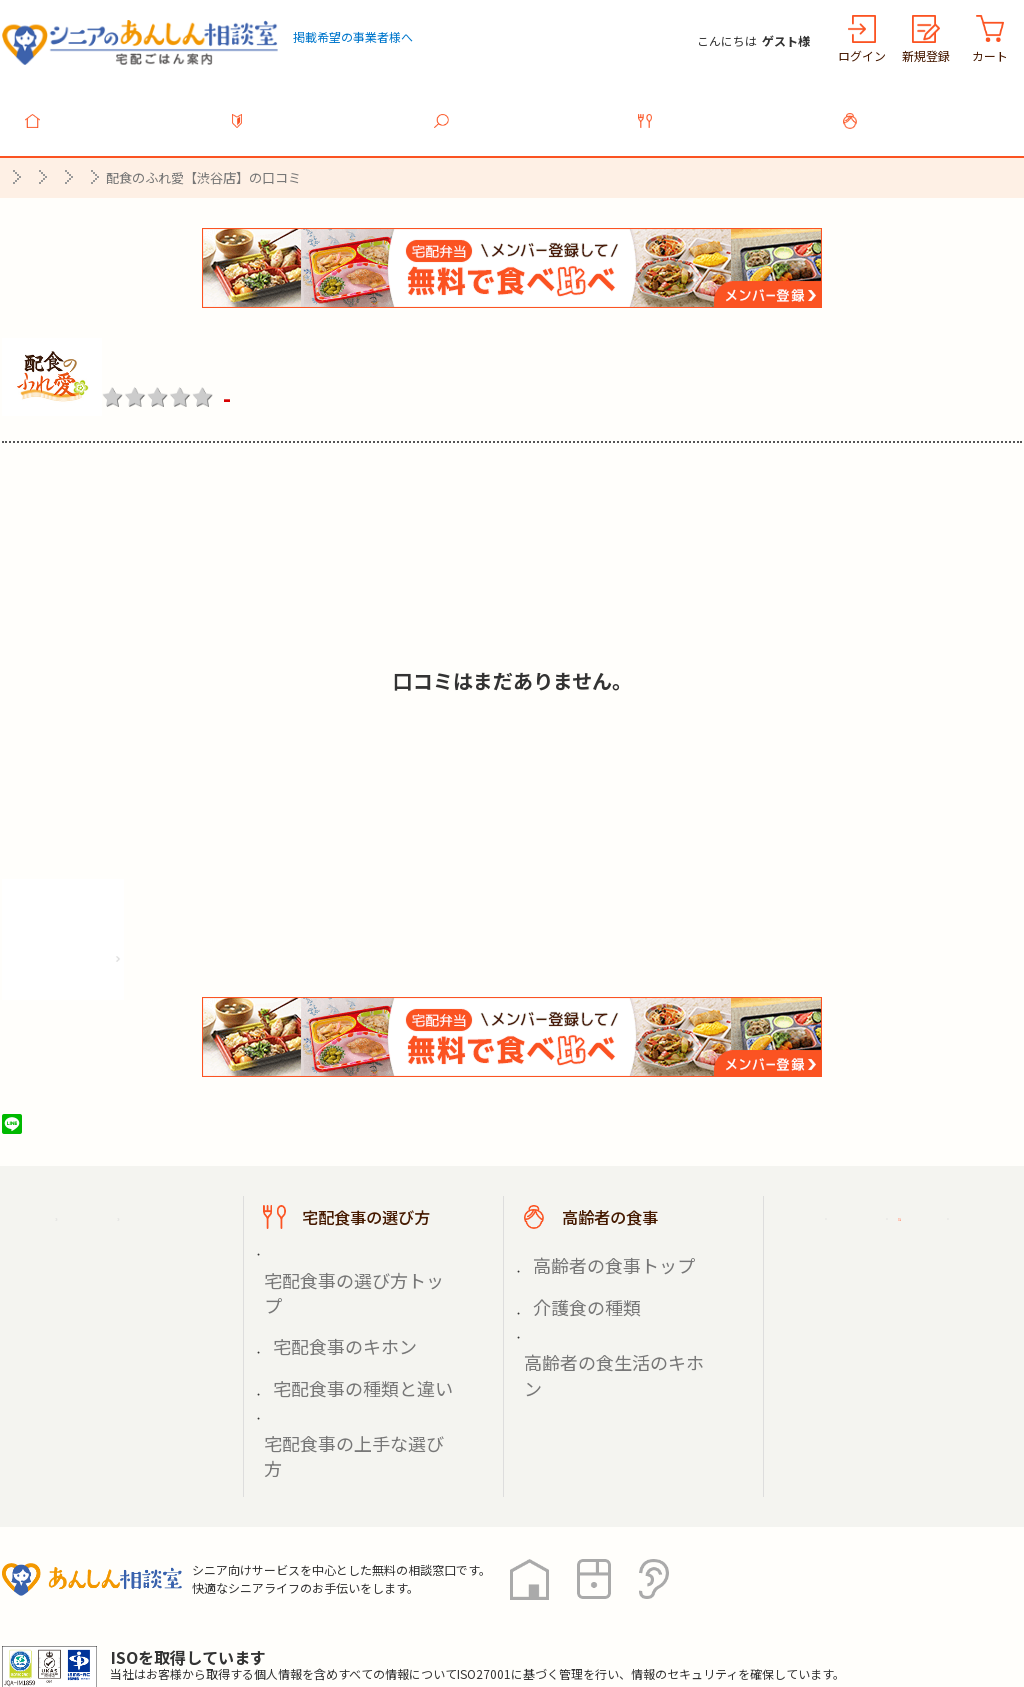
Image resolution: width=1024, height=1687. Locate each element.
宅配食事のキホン (328, 1271)
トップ (116, 109)
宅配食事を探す (524, 109)
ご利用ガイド (870, 1206)
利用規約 (227, 1597)
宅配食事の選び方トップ (349, 1248)
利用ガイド (320, 109)
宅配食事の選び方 (728, 109)
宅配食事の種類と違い (342, 1294)
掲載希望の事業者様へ (353, 36)
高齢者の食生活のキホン (609, 1294)
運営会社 (324, 1597)
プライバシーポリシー (82, 1597)
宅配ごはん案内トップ (130, 1206)
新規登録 (926, 55)
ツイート (89, 1113)
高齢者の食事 (932, 109)
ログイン (862, 55)
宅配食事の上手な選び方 (349, 1318)
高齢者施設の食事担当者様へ (910, 1316)
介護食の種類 (574, 1271)
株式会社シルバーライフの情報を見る (149, 941)
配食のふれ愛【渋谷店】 (245, 347)
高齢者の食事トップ (595, 1248)
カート (990, 55)
